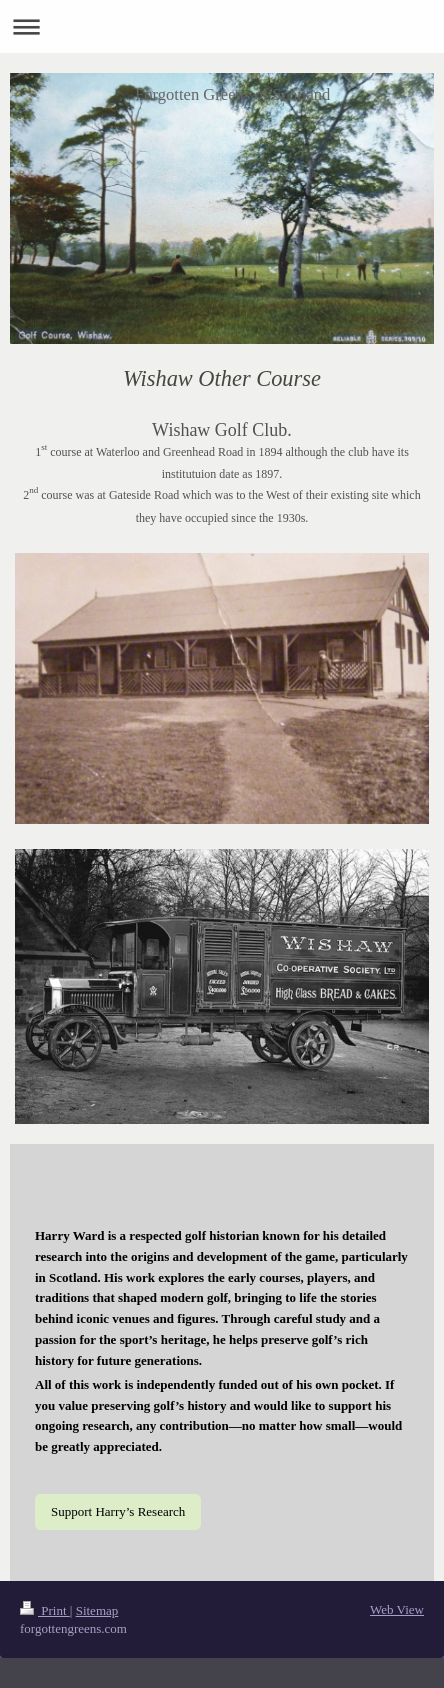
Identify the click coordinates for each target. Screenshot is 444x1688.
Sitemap (97, 1610)
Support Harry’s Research (118, 1511)
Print (45, 1610)
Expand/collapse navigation (222, 26)
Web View (397, 1609)
